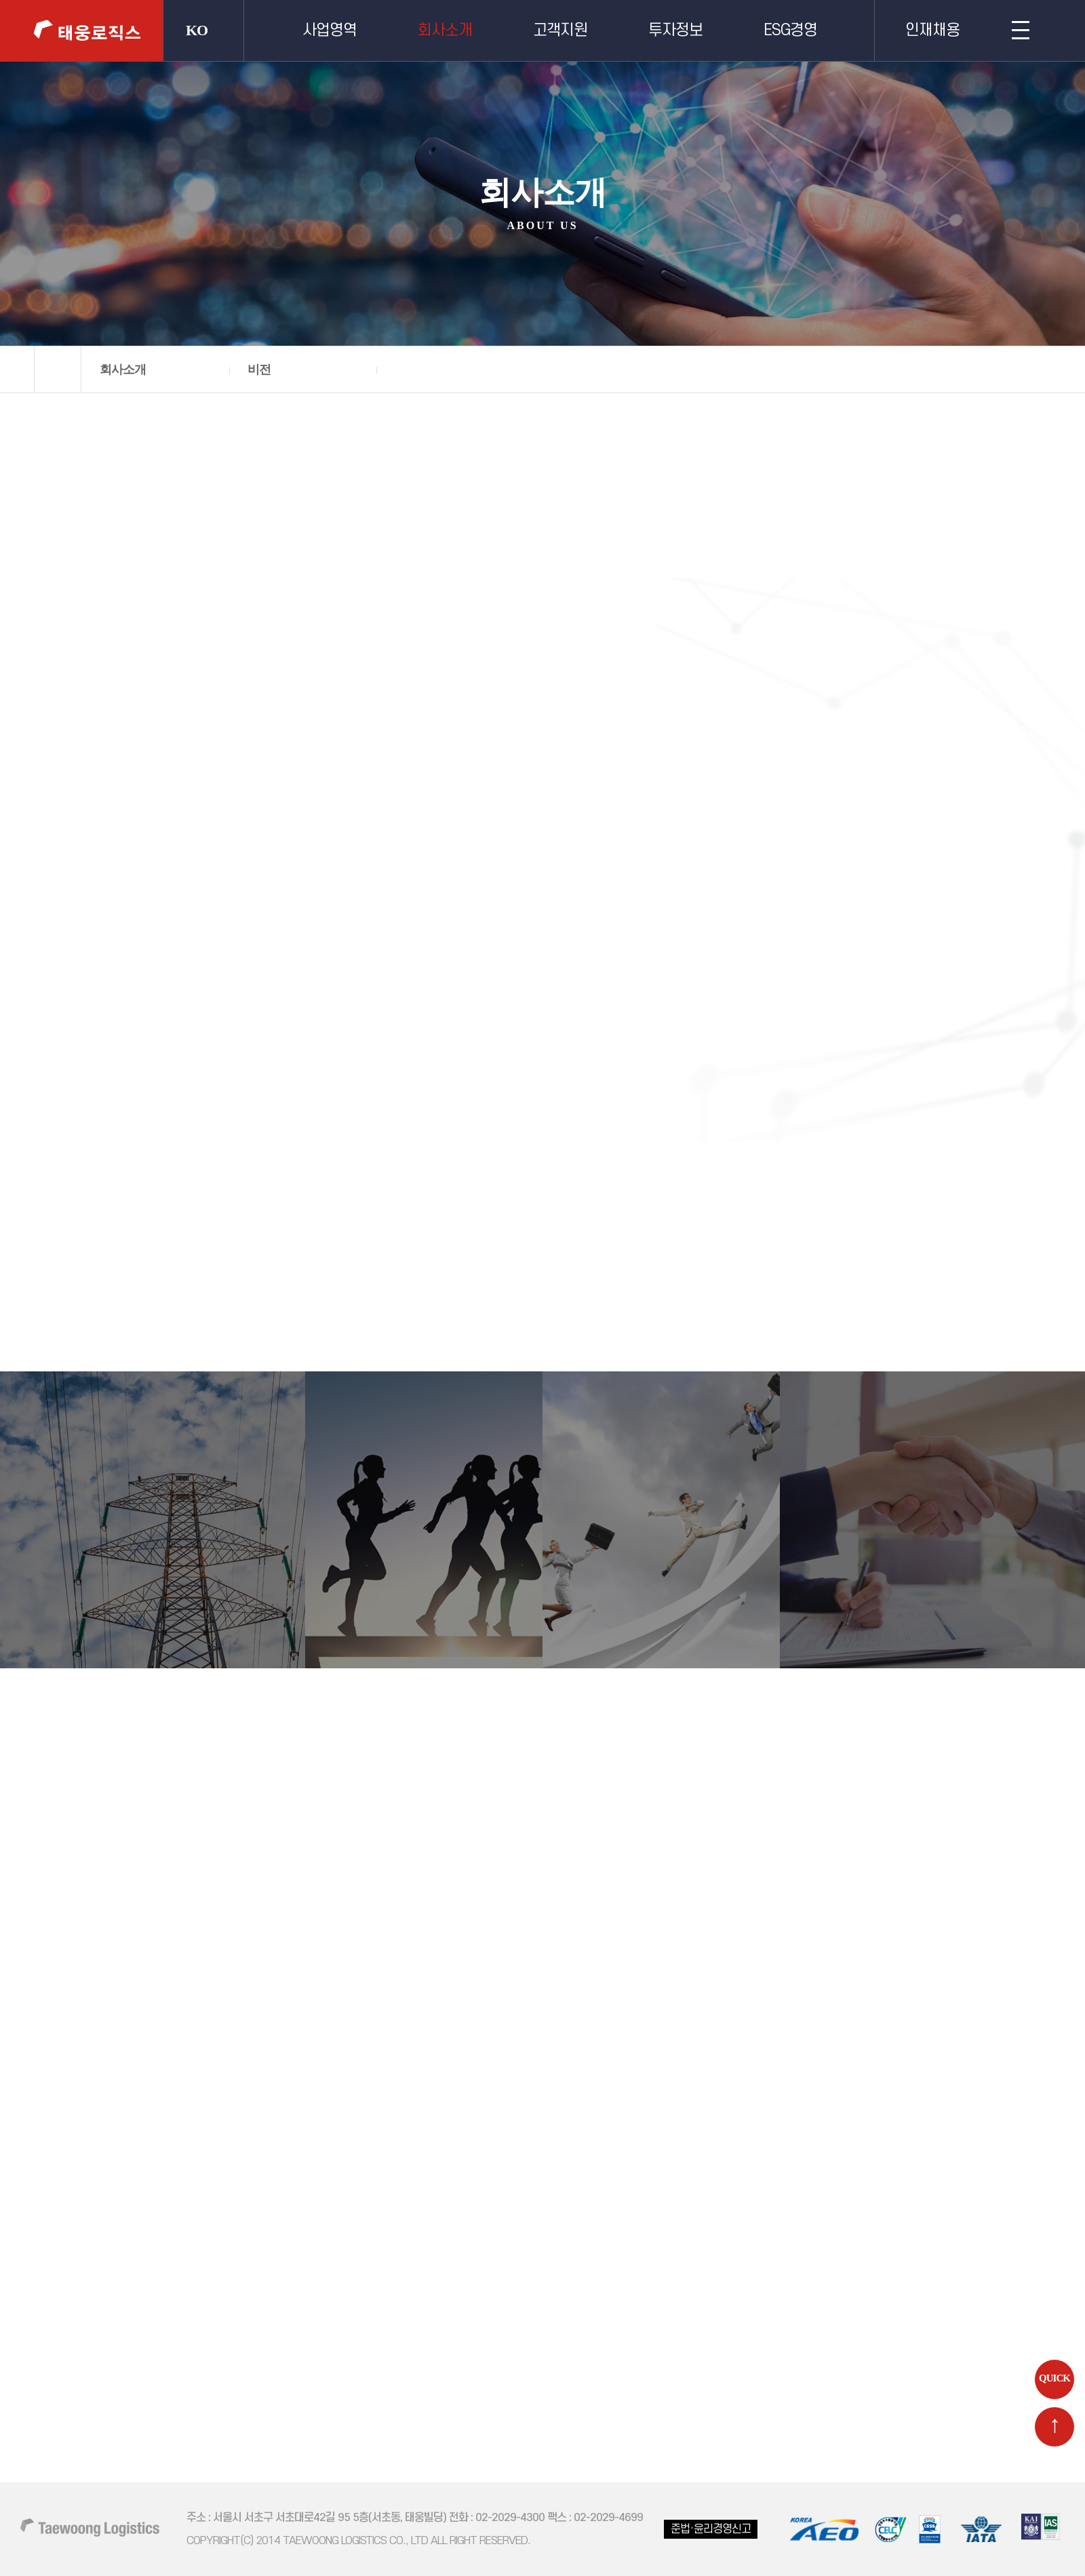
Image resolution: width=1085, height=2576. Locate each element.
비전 (259, 369)
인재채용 (932, 30)
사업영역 (329, 30)
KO (197, 30)
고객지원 (560, 30)
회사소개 (445, 30)
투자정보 (675, 30)
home (57, 369)
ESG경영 (790, 30)
